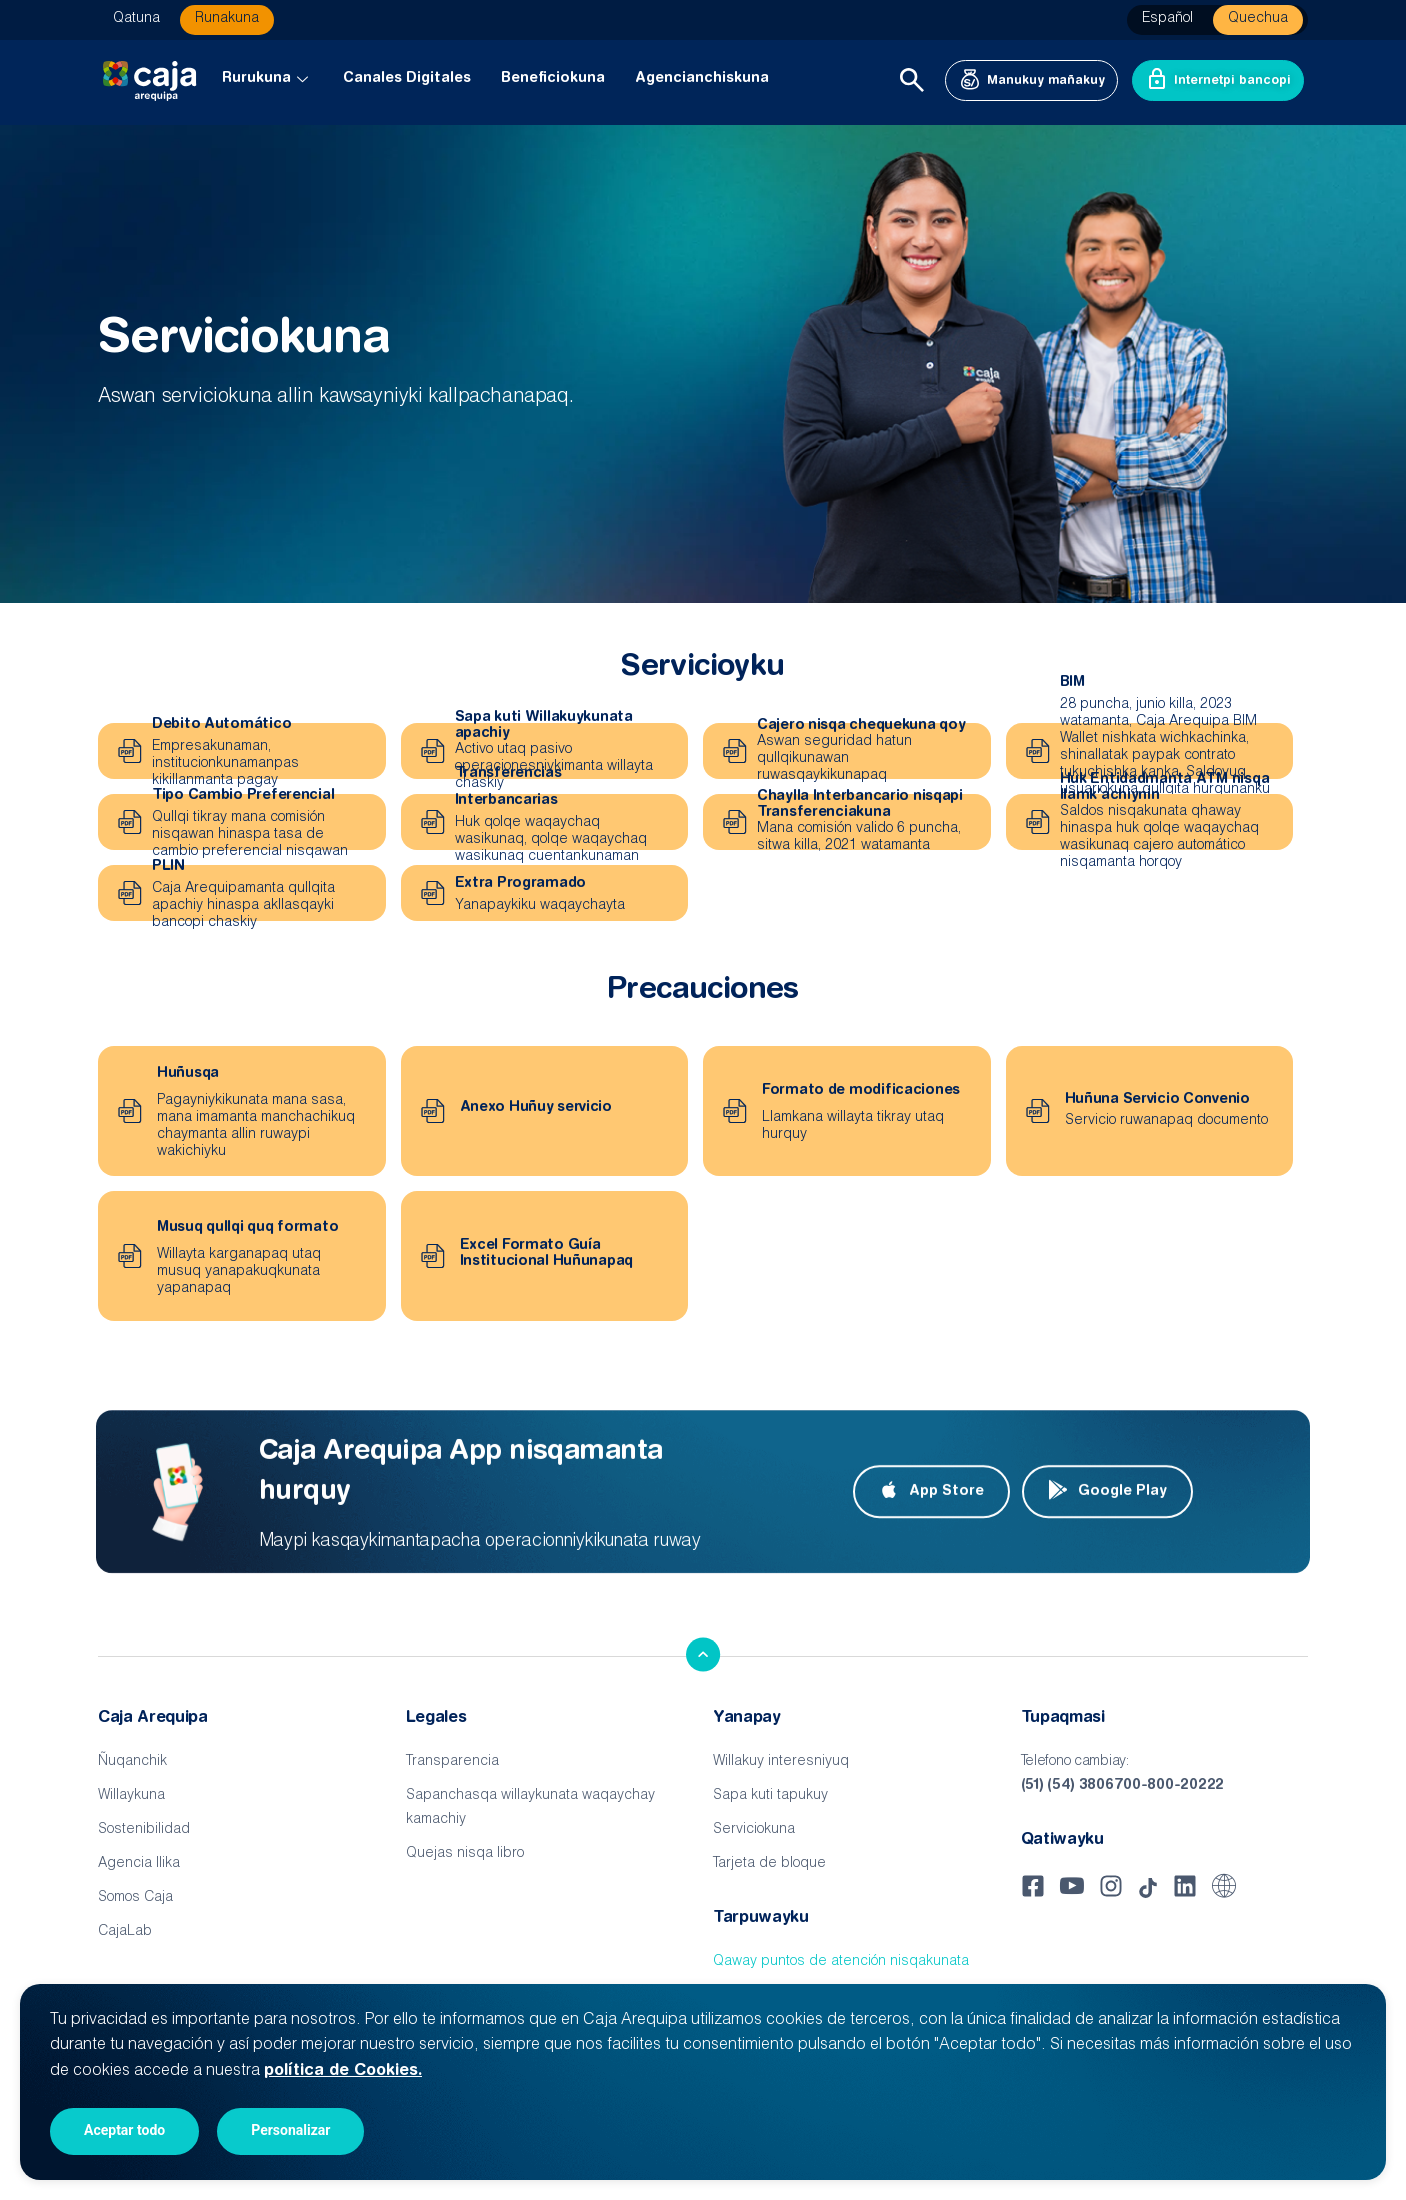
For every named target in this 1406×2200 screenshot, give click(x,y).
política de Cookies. (343, 2071)
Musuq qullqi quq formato (247, 1228)
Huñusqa (188, 1074)
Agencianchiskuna (702, 79)
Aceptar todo (124, 2130)
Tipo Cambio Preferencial (243, 796)
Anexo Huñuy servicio (536, 1108)
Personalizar (290, 2130)
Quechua (1258, 19)
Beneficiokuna (553, 79)
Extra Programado (521, 884)
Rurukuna (267, 79)
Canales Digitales (407, 79)
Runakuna (227, 19)
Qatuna (136, 19)
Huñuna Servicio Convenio (1157, 1100)
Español (1167, 19)
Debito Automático (221, 725)
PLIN (168, 867)
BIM (1072, 683)
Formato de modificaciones (861, 1091)
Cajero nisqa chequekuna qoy (861, 726)
